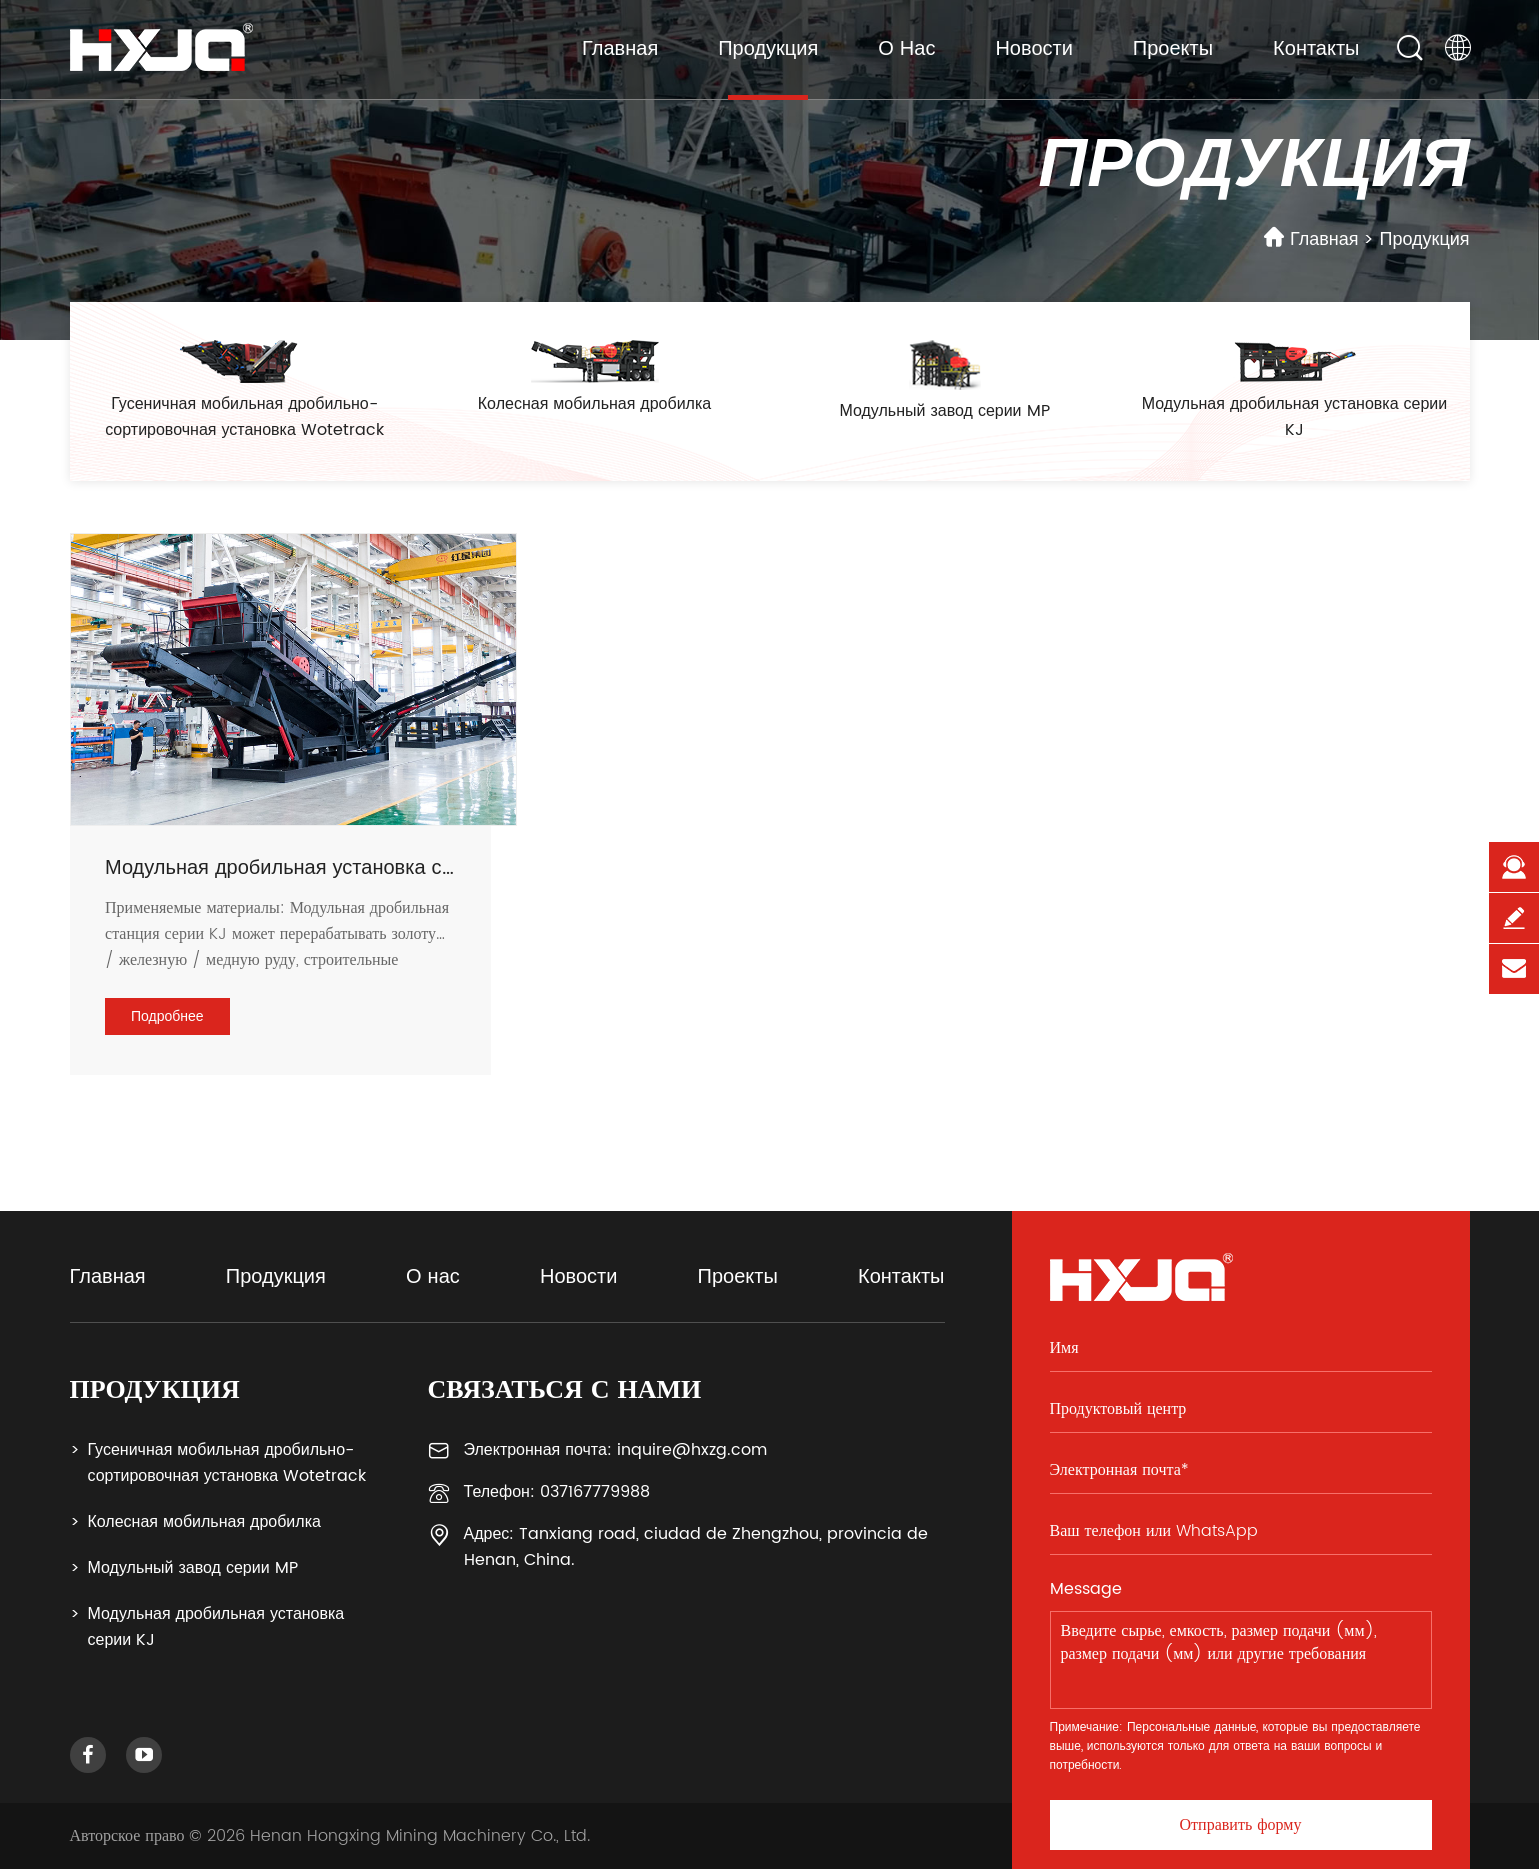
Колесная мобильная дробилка (204, 1522)
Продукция (768, 49)
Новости (1033, 49)
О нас (906, 49)
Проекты (1173, 49)
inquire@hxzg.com (692, 1450)
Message (1086, 1589)
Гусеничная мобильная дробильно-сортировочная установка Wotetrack (227, 1463)
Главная (620, 49)
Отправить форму (1241, 1825)
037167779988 (595, 1492)
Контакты (1316, 49)
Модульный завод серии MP (193, 1568)
